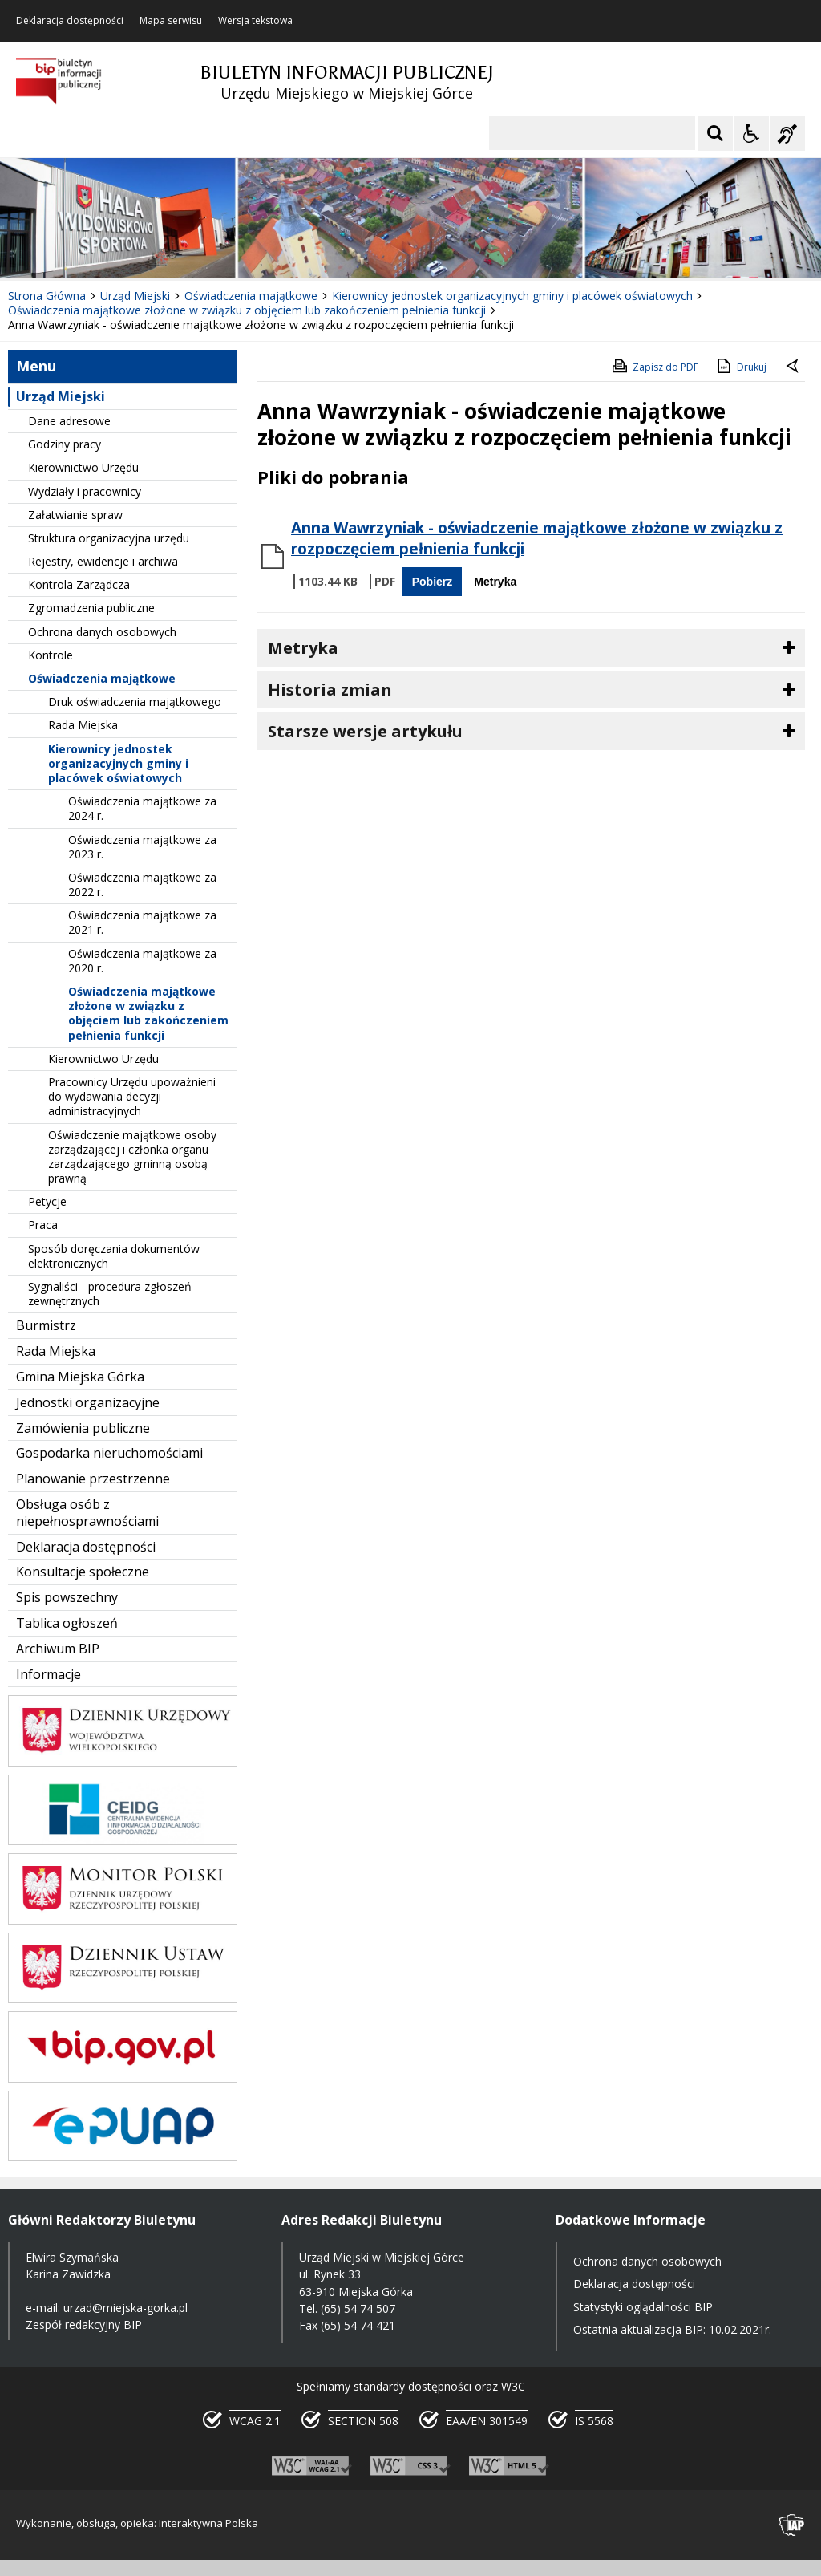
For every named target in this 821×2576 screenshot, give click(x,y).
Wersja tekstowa (255, 21)
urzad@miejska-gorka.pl (125, 2307)
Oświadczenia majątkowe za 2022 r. (142, 884)
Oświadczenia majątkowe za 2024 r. (142, 808)
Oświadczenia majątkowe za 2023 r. (142, 847)
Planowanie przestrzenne (93, 1478)
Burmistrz (46, 1325)
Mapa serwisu (171, 21)
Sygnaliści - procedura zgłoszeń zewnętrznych (110, 1293)
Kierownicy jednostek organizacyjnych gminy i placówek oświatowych (118, 763)
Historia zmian (330, 689)
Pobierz (432, 581)
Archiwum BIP (57, 1648)
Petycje (47, 1201)
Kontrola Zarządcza (79, 584)
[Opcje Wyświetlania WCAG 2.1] (751, 133)
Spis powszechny (67, 1597)
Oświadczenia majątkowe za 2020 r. (142, 961)
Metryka (495, 581)
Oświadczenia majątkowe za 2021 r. (142, 922)
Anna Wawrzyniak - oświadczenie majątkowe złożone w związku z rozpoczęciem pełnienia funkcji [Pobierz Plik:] (537, 538)
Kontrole (50, 655)
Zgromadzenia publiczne (91, 607)
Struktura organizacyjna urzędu (108, 538)
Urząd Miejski (60, 396)
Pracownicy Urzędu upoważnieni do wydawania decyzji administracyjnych (132, 1096)
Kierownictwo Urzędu (83, 467)
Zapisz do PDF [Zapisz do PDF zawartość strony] (654, 366)
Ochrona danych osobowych (102, 631)
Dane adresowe (69, 420)
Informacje (48, 1674)
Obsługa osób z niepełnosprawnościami (87, 1512)
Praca (43, 1224)
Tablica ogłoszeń (67, 1623)
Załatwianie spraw (75, 514)
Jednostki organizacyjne (88, 1402)
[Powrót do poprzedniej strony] (794, 367)
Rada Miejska (83, 724)
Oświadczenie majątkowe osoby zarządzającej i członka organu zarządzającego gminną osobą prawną (132, 1157)
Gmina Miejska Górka (80, 1376)
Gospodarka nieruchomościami (109, 1453)
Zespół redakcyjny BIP (84, 2324)
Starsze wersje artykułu (365, 731)
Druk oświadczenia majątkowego (134, 701)
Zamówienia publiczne (83, 1428)
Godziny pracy (64, 444)
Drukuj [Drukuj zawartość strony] (740, 366)
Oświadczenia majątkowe (102, 678)
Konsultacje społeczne (82, 1571)
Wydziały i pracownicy (84, 491)
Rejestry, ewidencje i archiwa (103, 561)
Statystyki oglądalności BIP (643, 2306)
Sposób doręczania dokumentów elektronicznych (114, 1256)
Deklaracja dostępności (69, 21)
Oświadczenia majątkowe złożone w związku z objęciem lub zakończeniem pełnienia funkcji (148, 1013)
